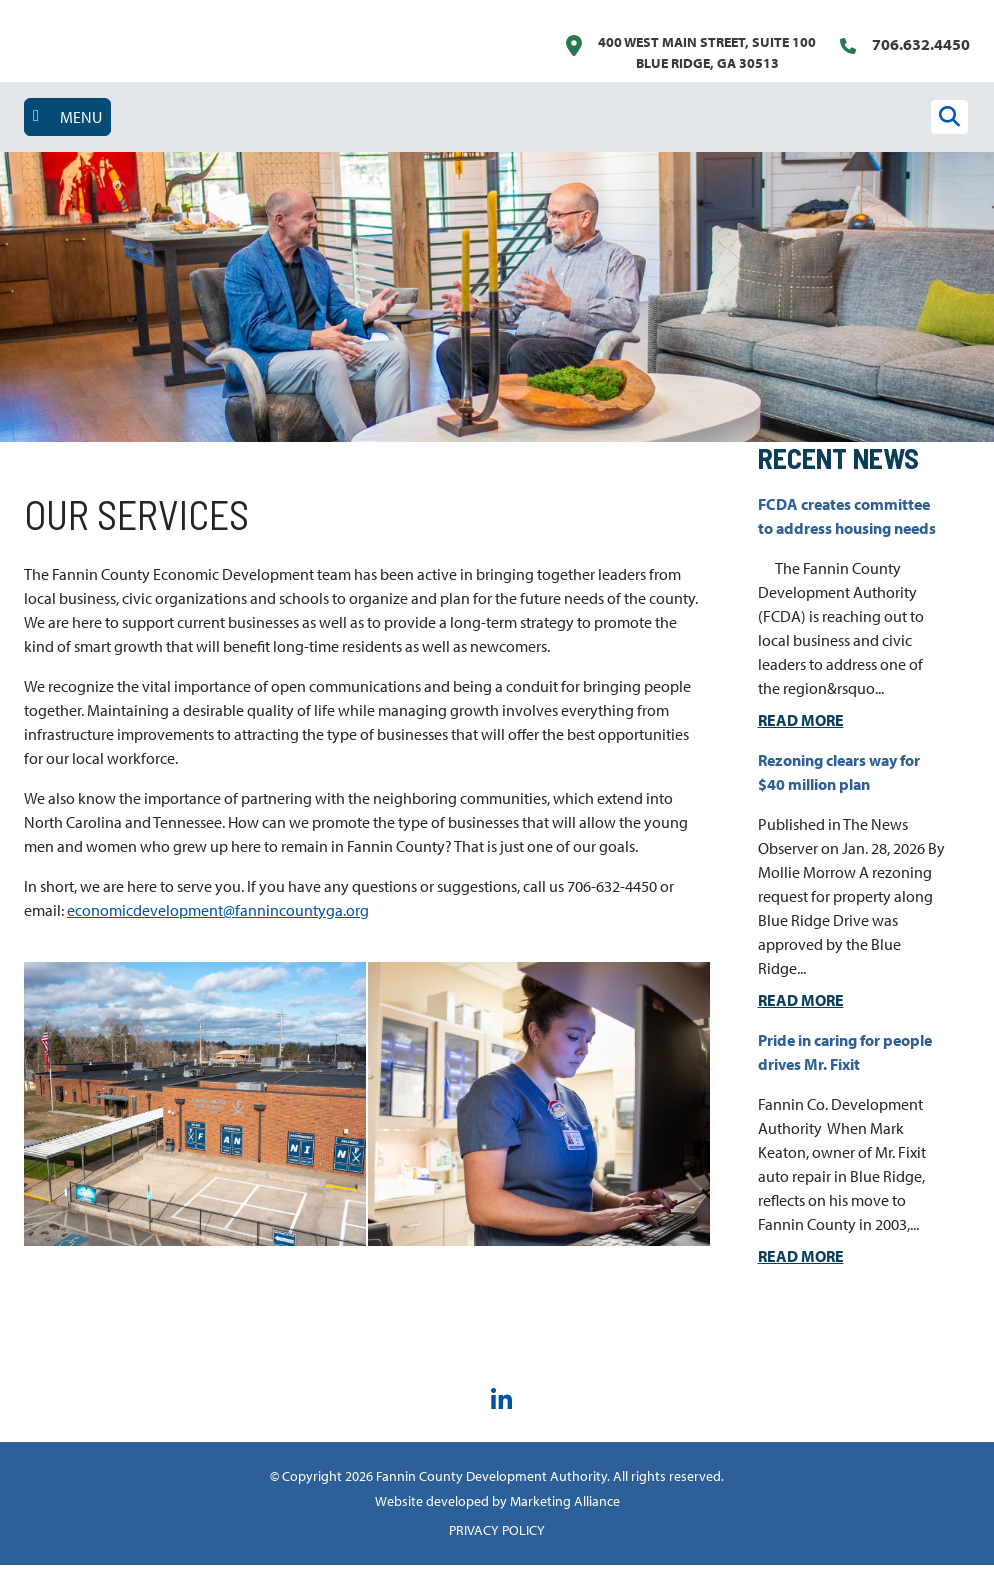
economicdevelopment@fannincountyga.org (218, 920)
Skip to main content (0, 17)
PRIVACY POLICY (497, 1540)
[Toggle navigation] (67, 117)
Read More (801, 730)
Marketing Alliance (565, 1511)
